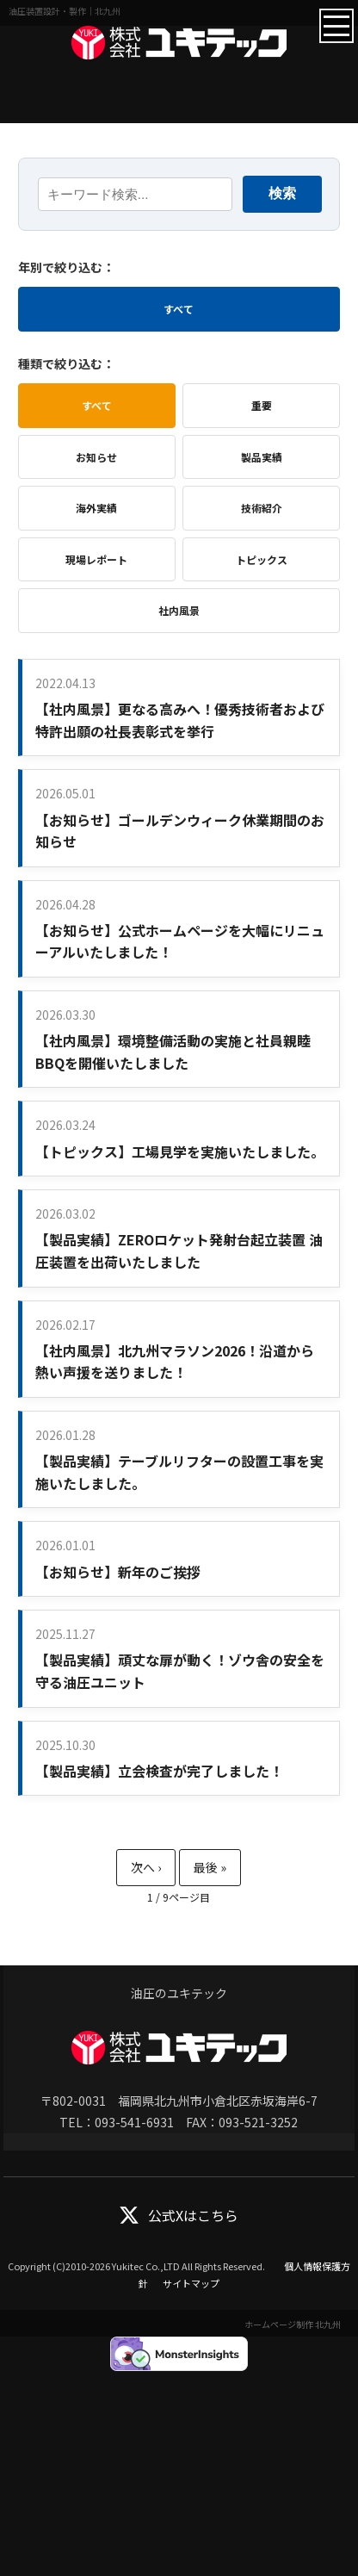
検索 (282, 193)
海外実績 (96, 507)
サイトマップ (191, 2283)
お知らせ (96, 457)
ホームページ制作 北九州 (292, 2324)
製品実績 (261, 457)
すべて (179, 308)
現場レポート (96, 559)
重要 (261, 405)
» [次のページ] (146, 1867)
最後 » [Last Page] (210, 1867)
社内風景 (179, 610)
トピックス (261, 559)
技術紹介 (261, 507)
